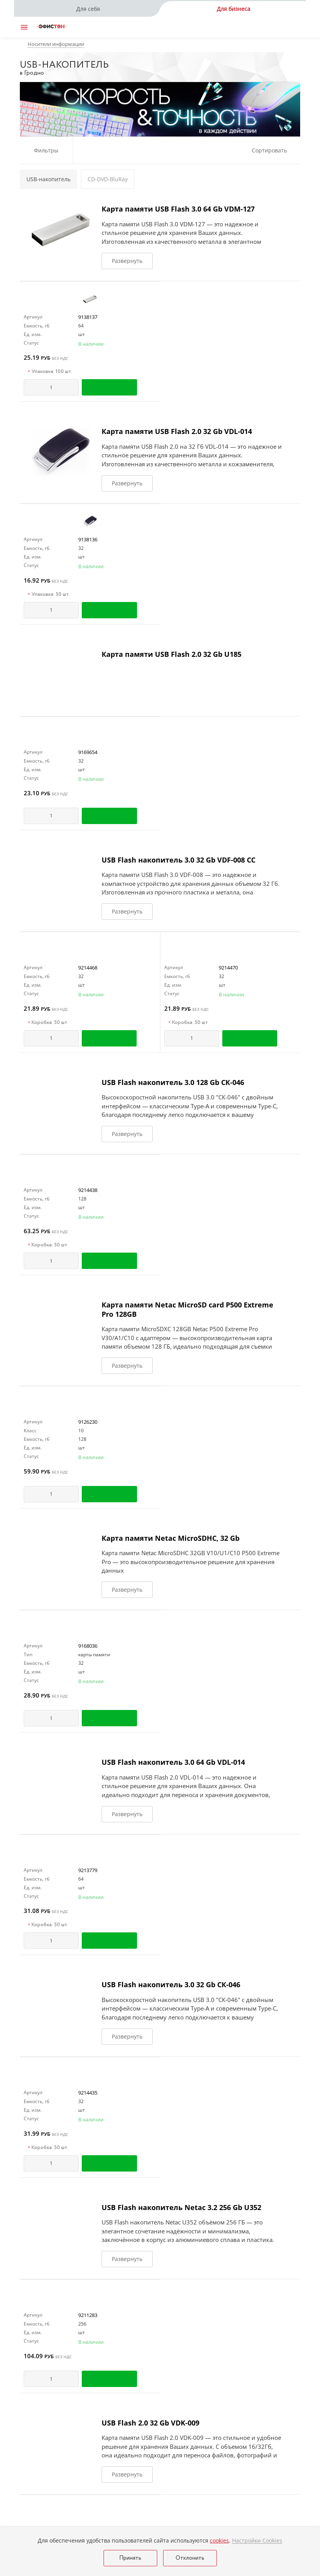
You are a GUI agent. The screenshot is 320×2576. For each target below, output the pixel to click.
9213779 (87, 1870)
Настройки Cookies (257, 2541)
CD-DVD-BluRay (108, 179)
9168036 (87, 1645)
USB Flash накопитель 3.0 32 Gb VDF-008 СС (178, 859)
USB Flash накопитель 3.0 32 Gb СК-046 (171, 1984)
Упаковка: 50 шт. (49, 594)
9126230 (87, 1421)
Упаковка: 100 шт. (50, 371)
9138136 (87, 539)
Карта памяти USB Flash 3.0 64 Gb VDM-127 (178, 209)
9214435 (87, 2092)
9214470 (228, 967)
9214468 (87, 967)
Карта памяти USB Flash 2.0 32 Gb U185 (171, 654)
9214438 (87, 1190)
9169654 (87, 752)
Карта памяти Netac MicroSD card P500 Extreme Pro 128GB (187, 1309)
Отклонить (190, 2558)
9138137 (87, 316)
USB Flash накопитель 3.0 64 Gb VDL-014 (173, 1762)
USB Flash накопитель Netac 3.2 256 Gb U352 (181, 2207)
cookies (219, 2540)
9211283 (87, 2315)
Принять (130, 2558)
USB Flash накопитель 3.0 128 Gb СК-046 (173, 1082)
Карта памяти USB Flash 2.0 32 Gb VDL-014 (177, 431)
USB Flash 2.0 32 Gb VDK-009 (150, 2422)
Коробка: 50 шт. (48, 1022)
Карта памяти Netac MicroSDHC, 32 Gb (170, 1538)
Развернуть (127, 260)
